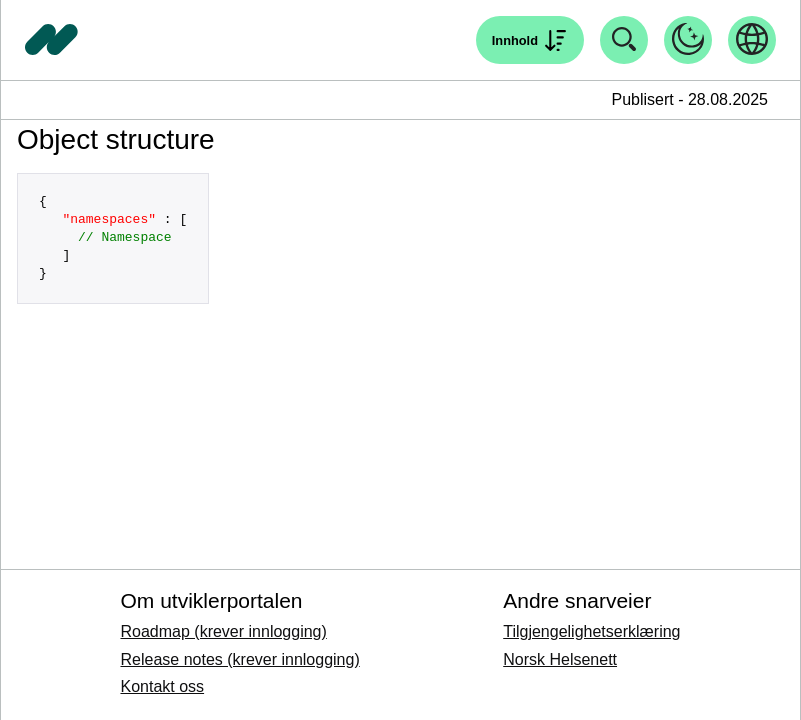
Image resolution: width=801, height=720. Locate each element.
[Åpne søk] (530, 40)
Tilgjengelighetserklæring (591, 631)
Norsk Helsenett (560, 659)
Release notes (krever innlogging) (239, 659)
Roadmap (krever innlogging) (223, 631)
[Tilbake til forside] (52, 40)
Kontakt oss (162, 686)
